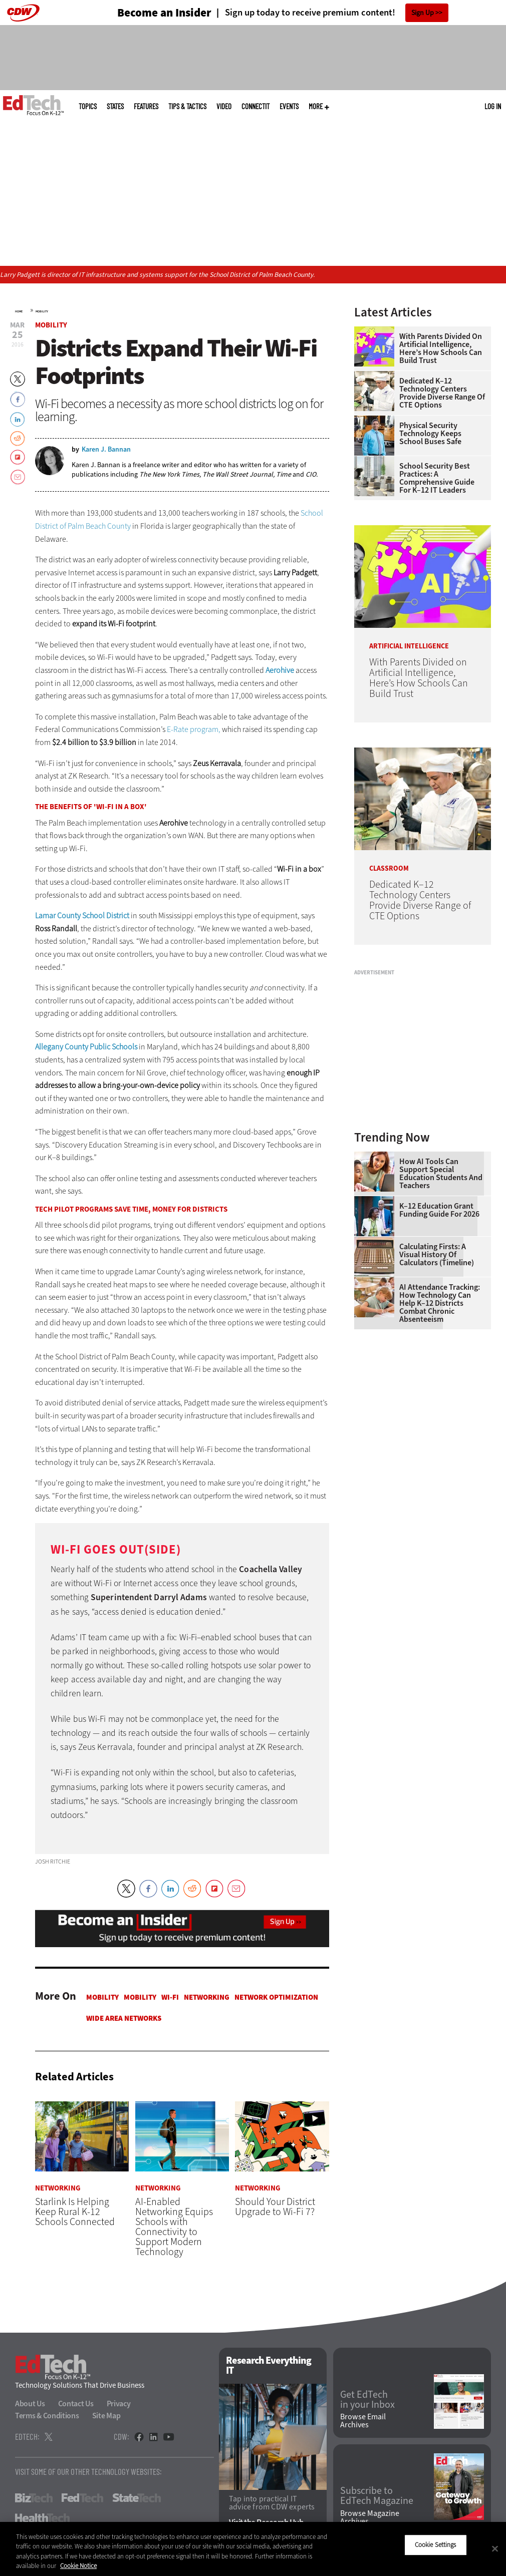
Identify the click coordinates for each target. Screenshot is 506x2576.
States (115, 106)
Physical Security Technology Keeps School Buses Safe (430, 434)
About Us (30, 2404)
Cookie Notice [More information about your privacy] (78, 2565)
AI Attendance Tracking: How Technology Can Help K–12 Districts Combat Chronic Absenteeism (439, 1303)
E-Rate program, (193, 729)
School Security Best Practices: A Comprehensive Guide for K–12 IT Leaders (436, 478)
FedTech (82, 2498)
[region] (253, 2549)
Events (289, 106)
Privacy (119, 2404)
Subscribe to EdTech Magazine (376, 2496)
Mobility (42, 311)
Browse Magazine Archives (369, 2517)
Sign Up (422, 13)
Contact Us (76, 2404)
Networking (206, 1997)
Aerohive (280, 670)
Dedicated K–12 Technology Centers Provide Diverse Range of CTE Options (442, 393)
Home (19, 311)
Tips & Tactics (187, 106)
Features (146, 106)
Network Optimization (276, 1997)
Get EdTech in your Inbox (367, 2400)
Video (223, 106)
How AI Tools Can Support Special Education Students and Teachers (440, 1174)
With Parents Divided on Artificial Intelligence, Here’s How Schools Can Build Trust (440, 348)
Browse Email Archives (363, 2421)
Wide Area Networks (123, 2018)
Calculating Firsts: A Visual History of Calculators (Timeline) (436, 1255)
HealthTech (42, 2518)
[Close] (495, 2548)
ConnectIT (255, 106)
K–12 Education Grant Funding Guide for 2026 (439, 1210)
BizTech (34, 2498)
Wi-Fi (170, 1997)
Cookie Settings (435, 2544)
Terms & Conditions (47, 2416)
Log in (492, 106)
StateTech (136, 2498)
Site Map (106, 2416)
